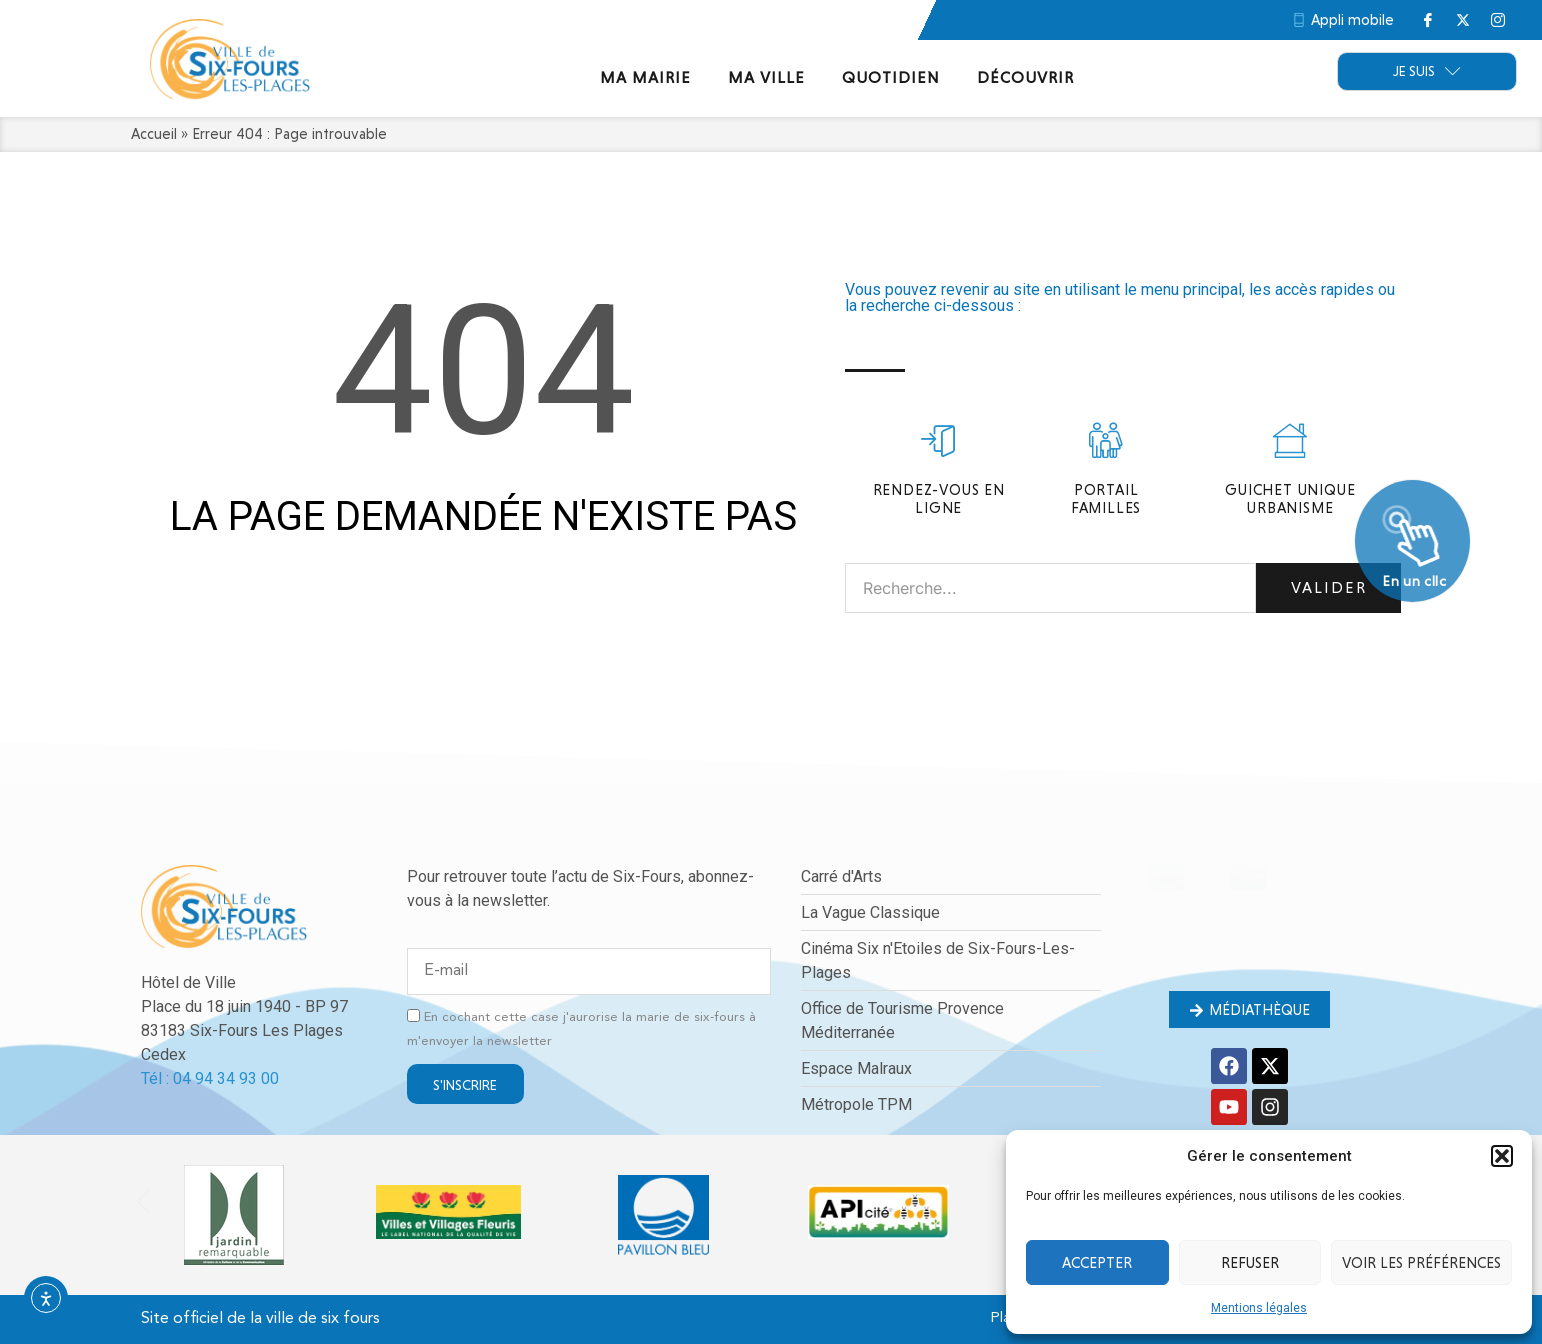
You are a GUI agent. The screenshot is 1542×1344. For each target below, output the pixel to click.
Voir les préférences (1421, 1263)
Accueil (154, 134)
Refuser (1250, 1263)
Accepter (1097, 1263)
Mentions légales (1259, 1308)
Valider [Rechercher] (1329, 587)
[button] (1502, 1156)
